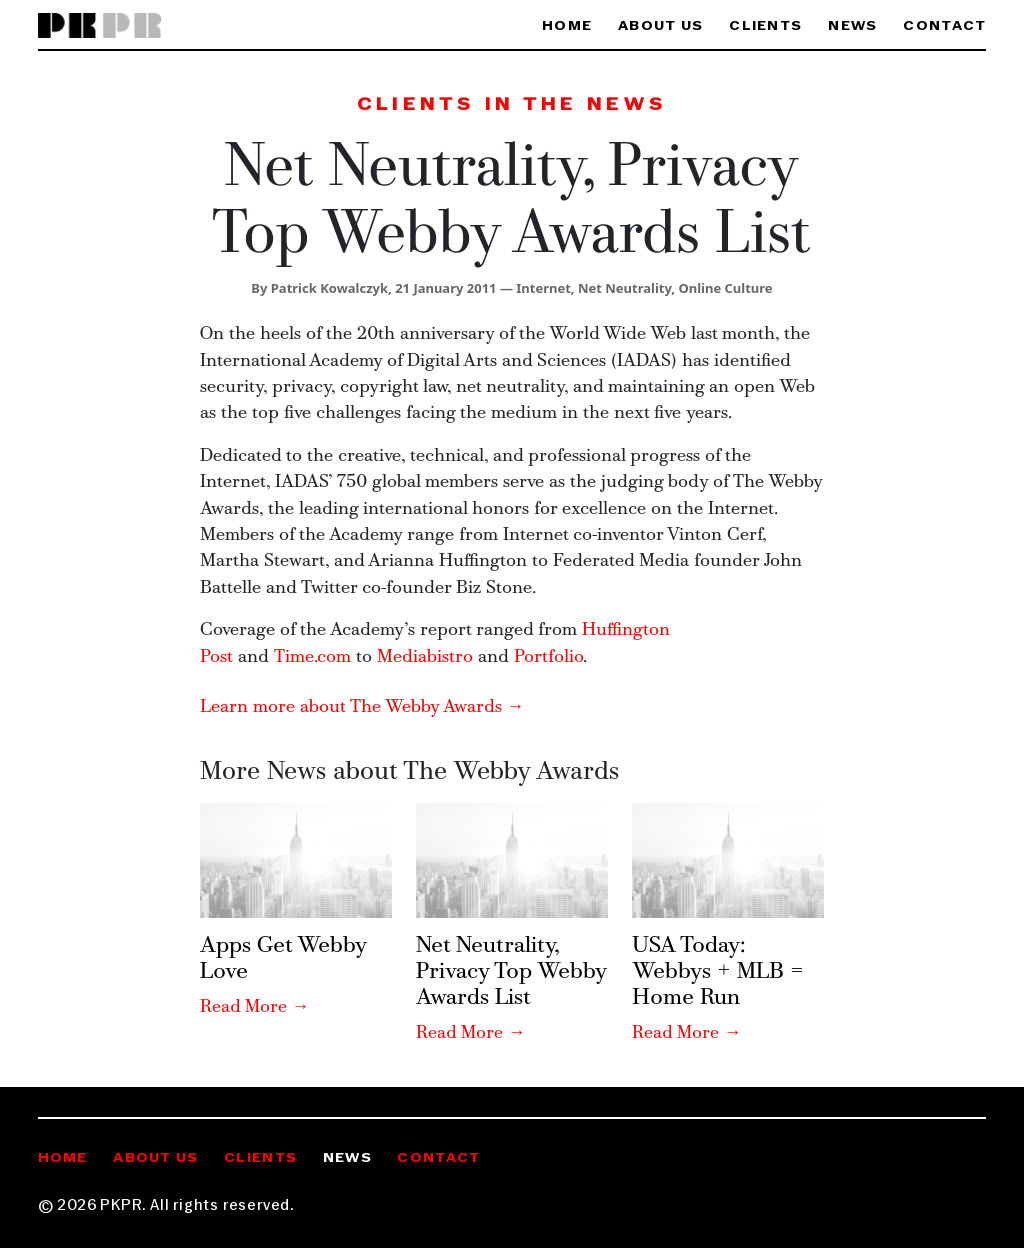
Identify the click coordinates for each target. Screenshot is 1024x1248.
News (852, 26)
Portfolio (548, 657)
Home (567, 26)
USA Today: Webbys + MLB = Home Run (718, 972)
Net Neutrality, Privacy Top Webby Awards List (511, 972)
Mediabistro (425, 657)
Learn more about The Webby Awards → (362, 707)
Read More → (255, 1007)
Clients (765, 26)
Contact (944, 26)
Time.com (315, 657)
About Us (660, 26)
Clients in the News (512, 105)
